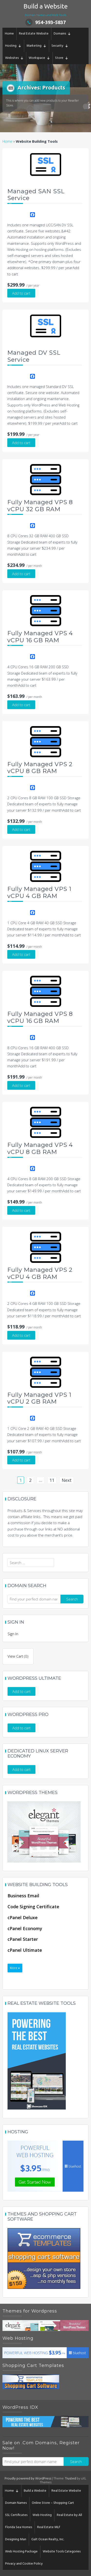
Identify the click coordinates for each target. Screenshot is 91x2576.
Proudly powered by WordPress (28, 2478)
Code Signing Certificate (33, 1906)
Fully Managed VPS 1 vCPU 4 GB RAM (39, 892)
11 (52, 1480)
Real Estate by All (69, 2515)
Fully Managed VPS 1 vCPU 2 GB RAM (39, 1398)
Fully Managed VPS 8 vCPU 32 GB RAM (40, 506)
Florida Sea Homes (18, 2527)
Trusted (70, 2478)
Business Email (23, 1896)
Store (61, 58)
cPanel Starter (23, 1939)
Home (9, 33)
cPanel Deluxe (23, 1917)
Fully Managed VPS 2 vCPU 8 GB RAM (40, 768)
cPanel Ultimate (25, 1950)
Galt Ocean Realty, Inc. (47, 2539)
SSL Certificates (16, 2515)
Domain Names (16, 2503)
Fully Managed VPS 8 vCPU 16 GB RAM (40, 1017)
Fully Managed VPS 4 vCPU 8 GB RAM (40, 1148)
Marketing (36, 46)
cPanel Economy (25, 1928)
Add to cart (21, 293)
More (15, 1968)
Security (59, 46)
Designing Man (15, 2539)
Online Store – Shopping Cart (53, 2503)
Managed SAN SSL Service (36, 195)
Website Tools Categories (62, 2551)
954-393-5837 (45, 22)
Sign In (13, 1633)
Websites (14, 58)
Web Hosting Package (21, 2551)
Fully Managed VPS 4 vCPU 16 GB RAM (40, 637)
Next (67, 1480)
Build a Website (46, 6)
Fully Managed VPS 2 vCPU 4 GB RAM (40, 1273)
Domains (62, 34)
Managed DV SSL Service (34, 356)
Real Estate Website (34, 33)
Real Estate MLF (48, 2527)
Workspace (39, 58)
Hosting (13, 46)
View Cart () (18, 1656)
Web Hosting (42, 2515)
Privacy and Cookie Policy (24, 2564)
